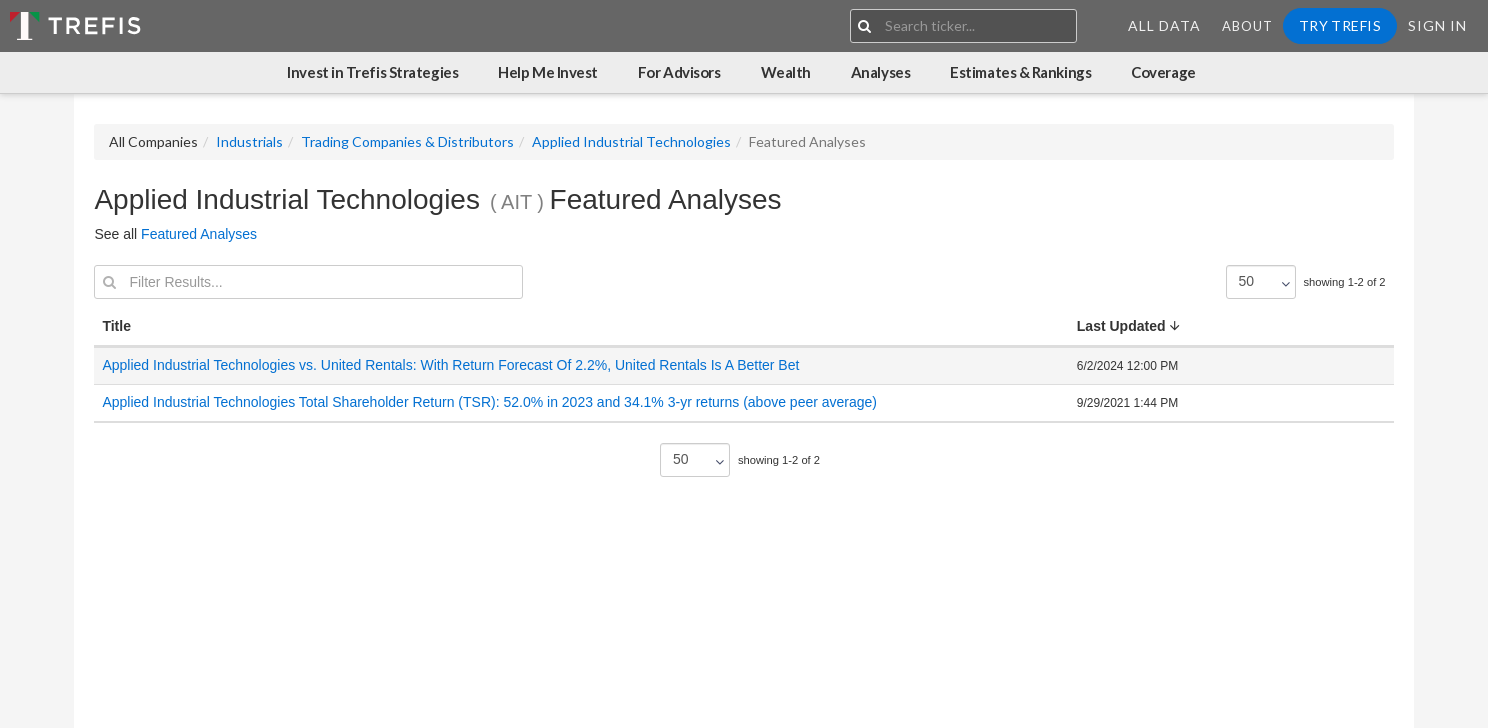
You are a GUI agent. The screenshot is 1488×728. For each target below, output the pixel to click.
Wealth (786, 72)
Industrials (249, 141)
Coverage (1163, 72)
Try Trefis (1340, 25)
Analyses (880, 72)
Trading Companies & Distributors (407, 141)
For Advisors (679, 72)
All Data (1164, 25)
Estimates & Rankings (1020, 72)
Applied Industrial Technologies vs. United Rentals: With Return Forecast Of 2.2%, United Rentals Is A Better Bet (450, 365)
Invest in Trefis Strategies (372, 72)
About (1247, 26)
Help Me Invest (548, 72)
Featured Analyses (199, 234)
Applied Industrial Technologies (631, 141)
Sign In (1437, 25)
